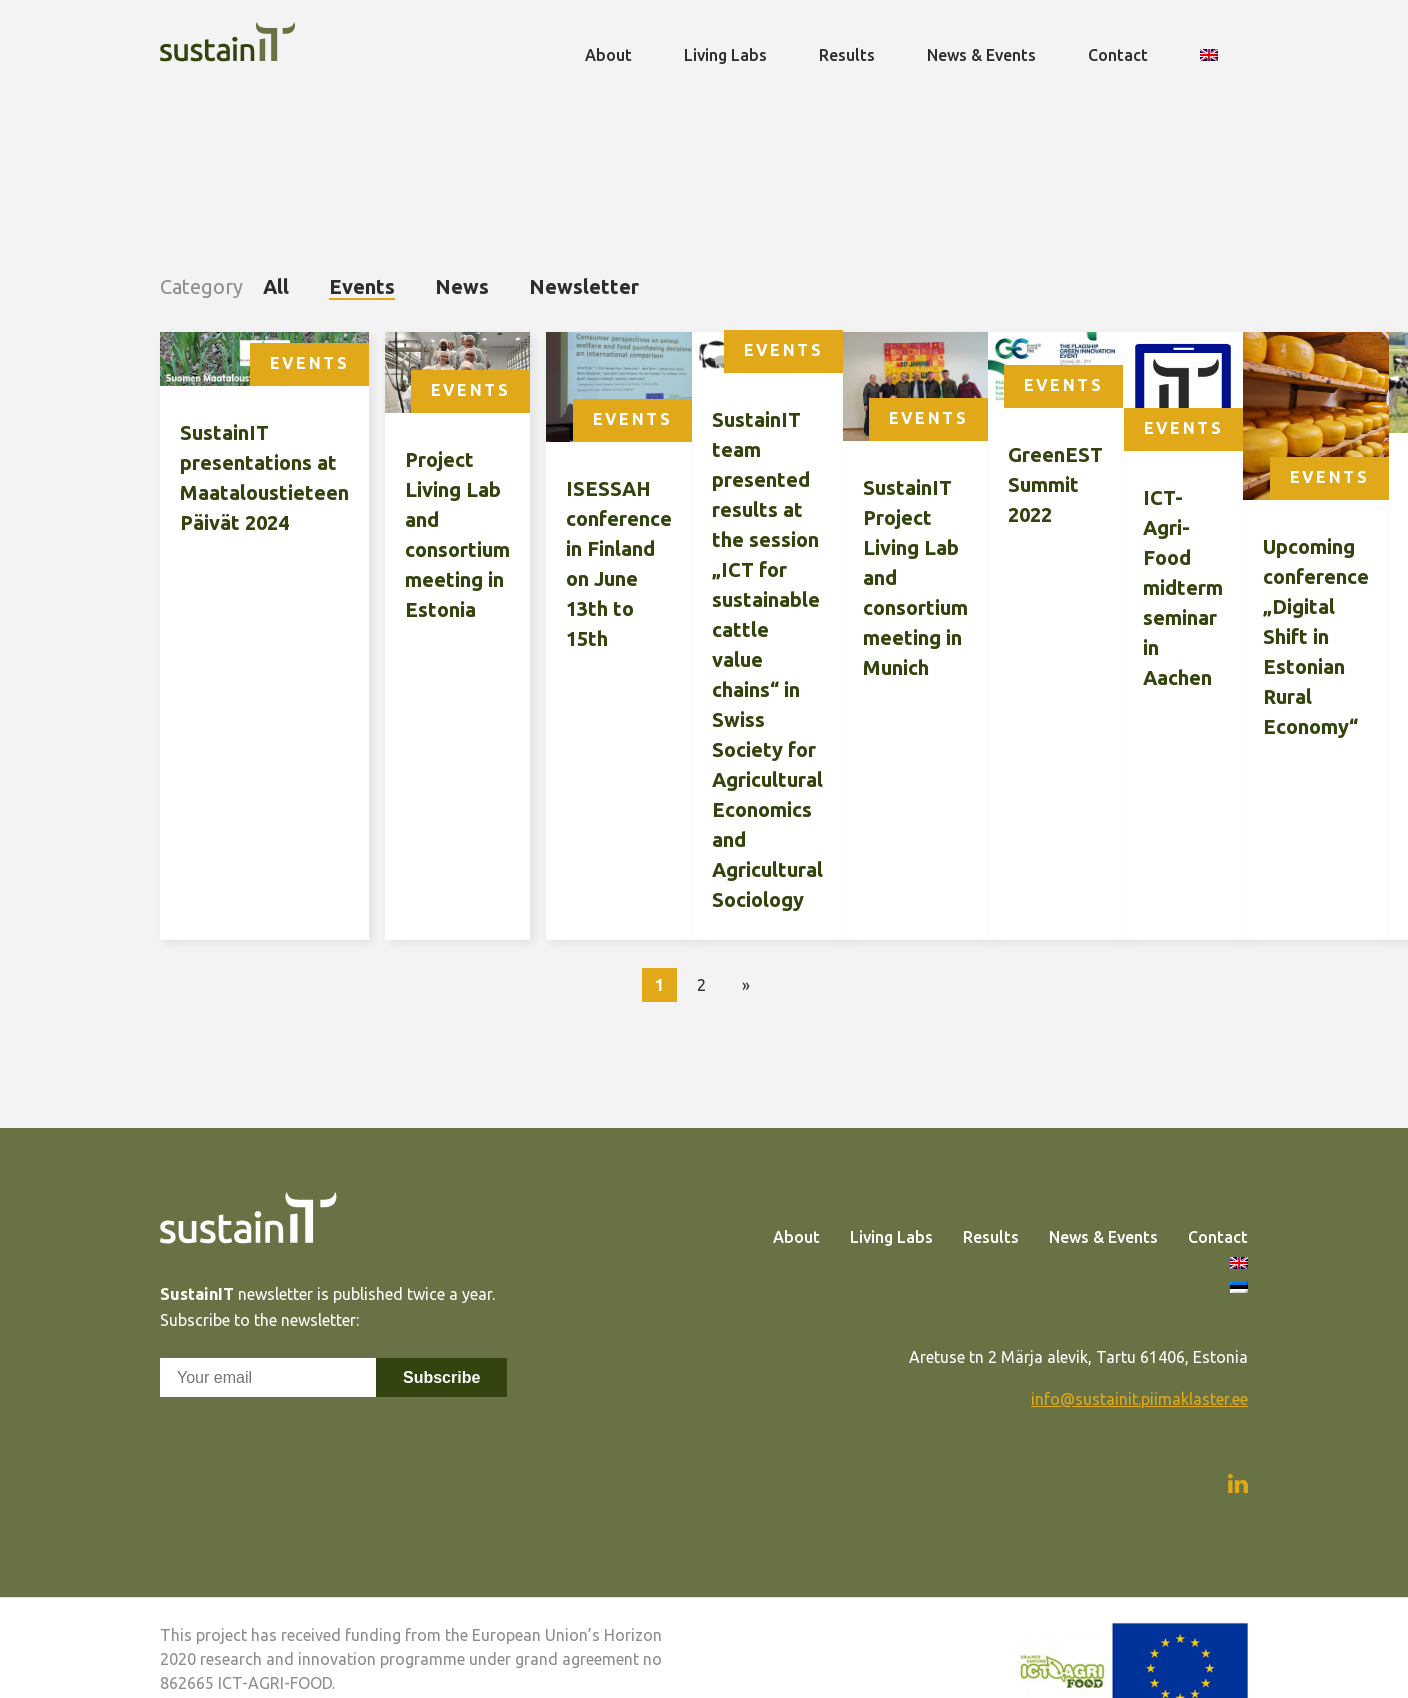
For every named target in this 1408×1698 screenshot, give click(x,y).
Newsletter (584, 286)
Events (362, 286)
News (462, 286)
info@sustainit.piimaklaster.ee (1139, 1399)
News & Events (1103, 1237)
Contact (1218, 1237)
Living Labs (891, 1237)
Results (991, 1237)
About (796, 1237)
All (276, 286)
